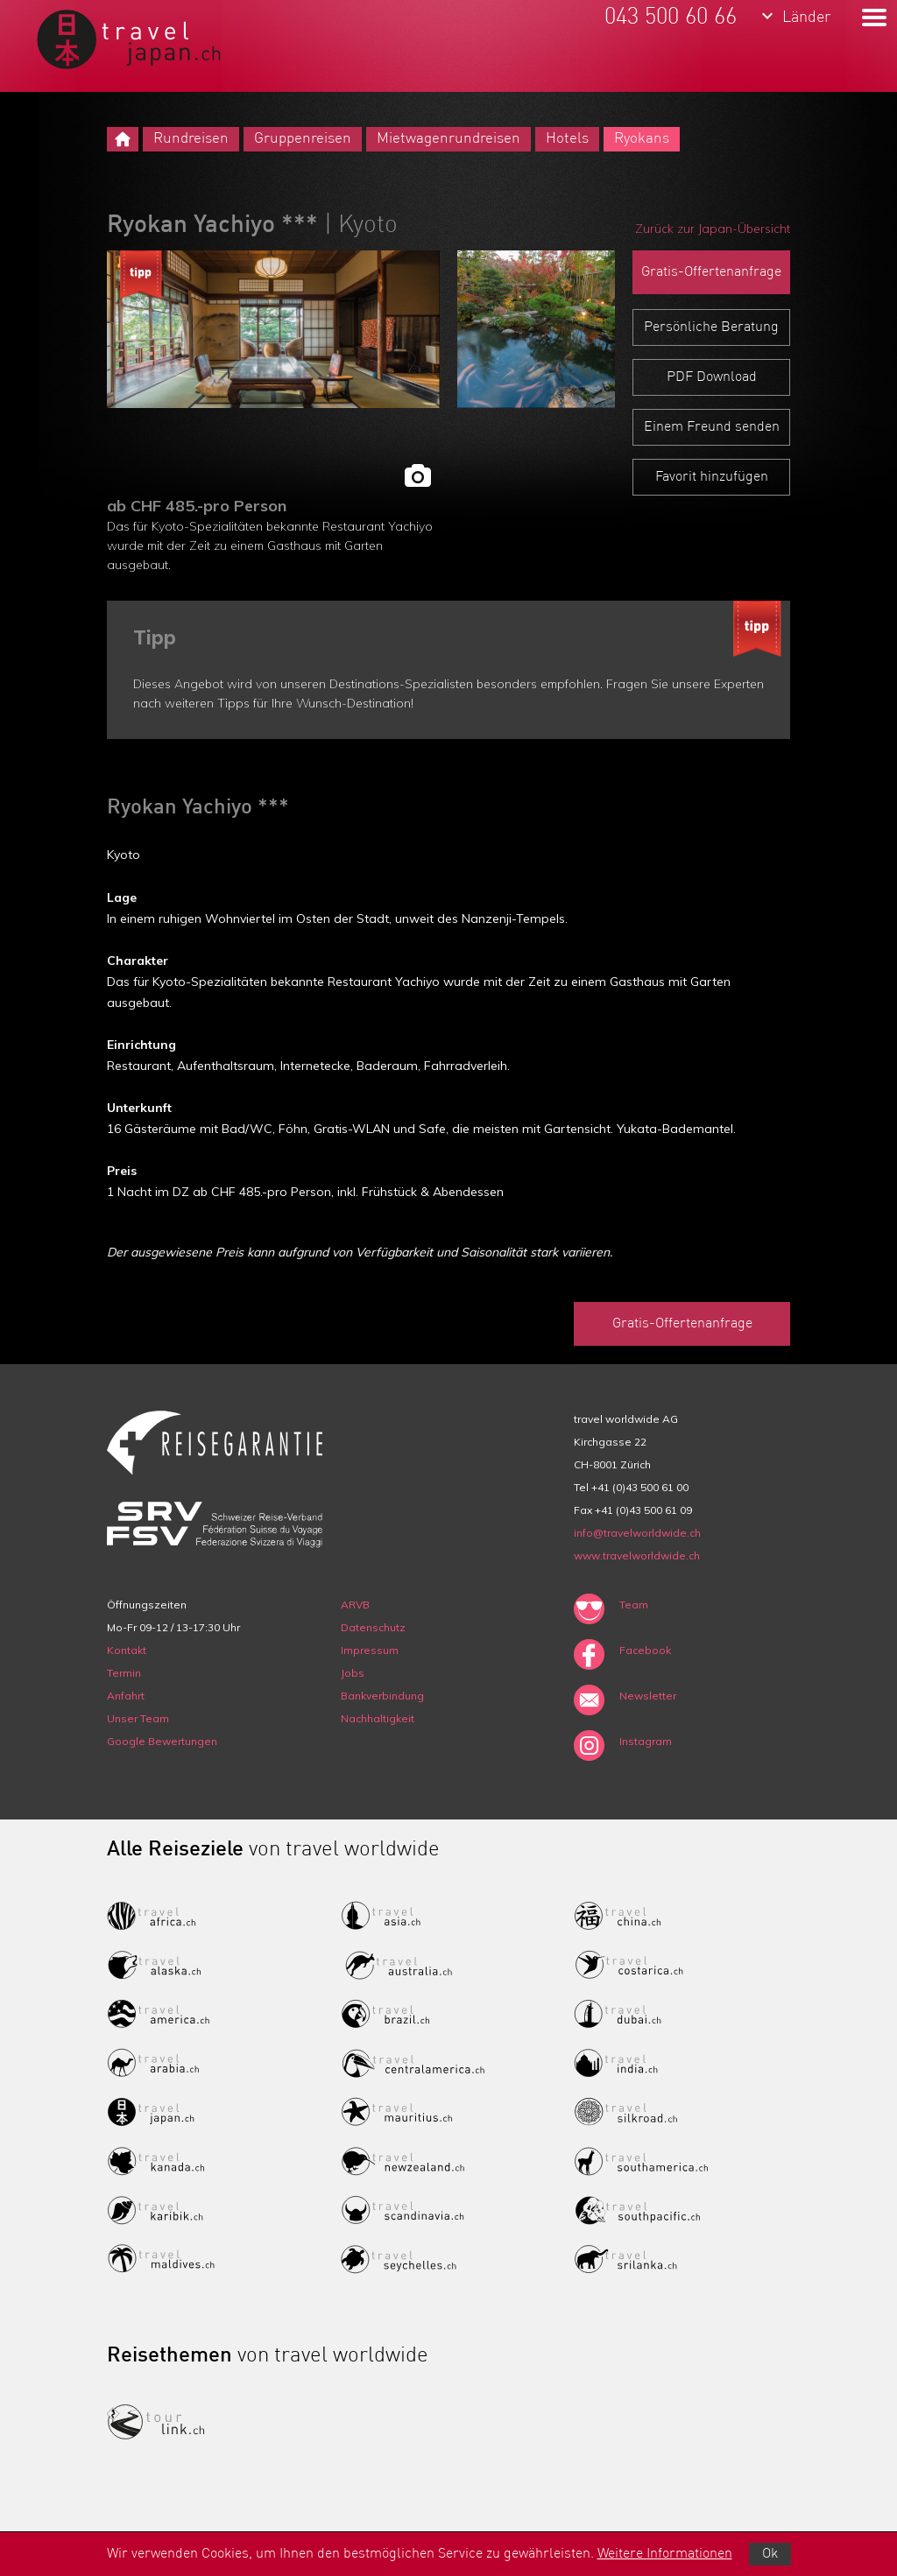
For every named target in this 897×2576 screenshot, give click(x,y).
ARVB (355, 1604)
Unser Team (138, 1718)
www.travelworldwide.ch (637, 1555)
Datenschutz (373, 1627)
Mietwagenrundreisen (448, 138)
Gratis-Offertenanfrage (711, 272)
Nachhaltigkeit (377, 1718)
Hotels (567, 138)
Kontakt (126, 1650)
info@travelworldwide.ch (637, 1532)
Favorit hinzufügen (711, 477)
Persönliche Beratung (711, 327)
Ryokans (641, 138)
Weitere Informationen (664, 2554)
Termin (124, 1672)
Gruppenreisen (302, 138)
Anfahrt (126, 1695)
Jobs (352, 1672)
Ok (770, 2554)
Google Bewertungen (162, 1741)
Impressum (370, 1650)
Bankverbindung (382, 1695)
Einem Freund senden (712, 427)
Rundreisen (191, 138)
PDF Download (712, 377)
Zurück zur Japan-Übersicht (712, 228)
